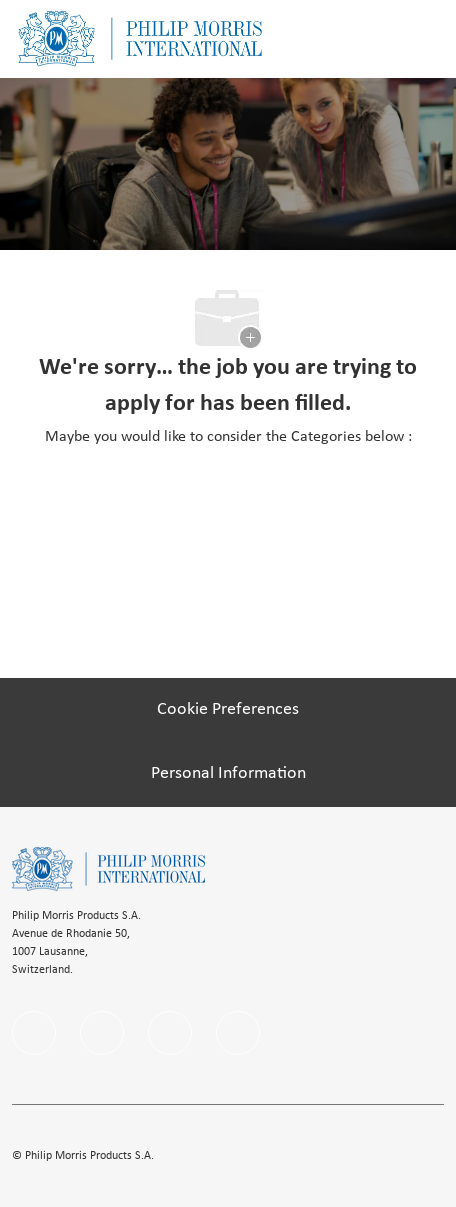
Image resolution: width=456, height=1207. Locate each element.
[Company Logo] (140, 38)
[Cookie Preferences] (228, 710)
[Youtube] (238, 1033)
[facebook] (34, 1033)
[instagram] (170, 1033)
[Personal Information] (228, 774)
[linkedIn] (102, 1033)
